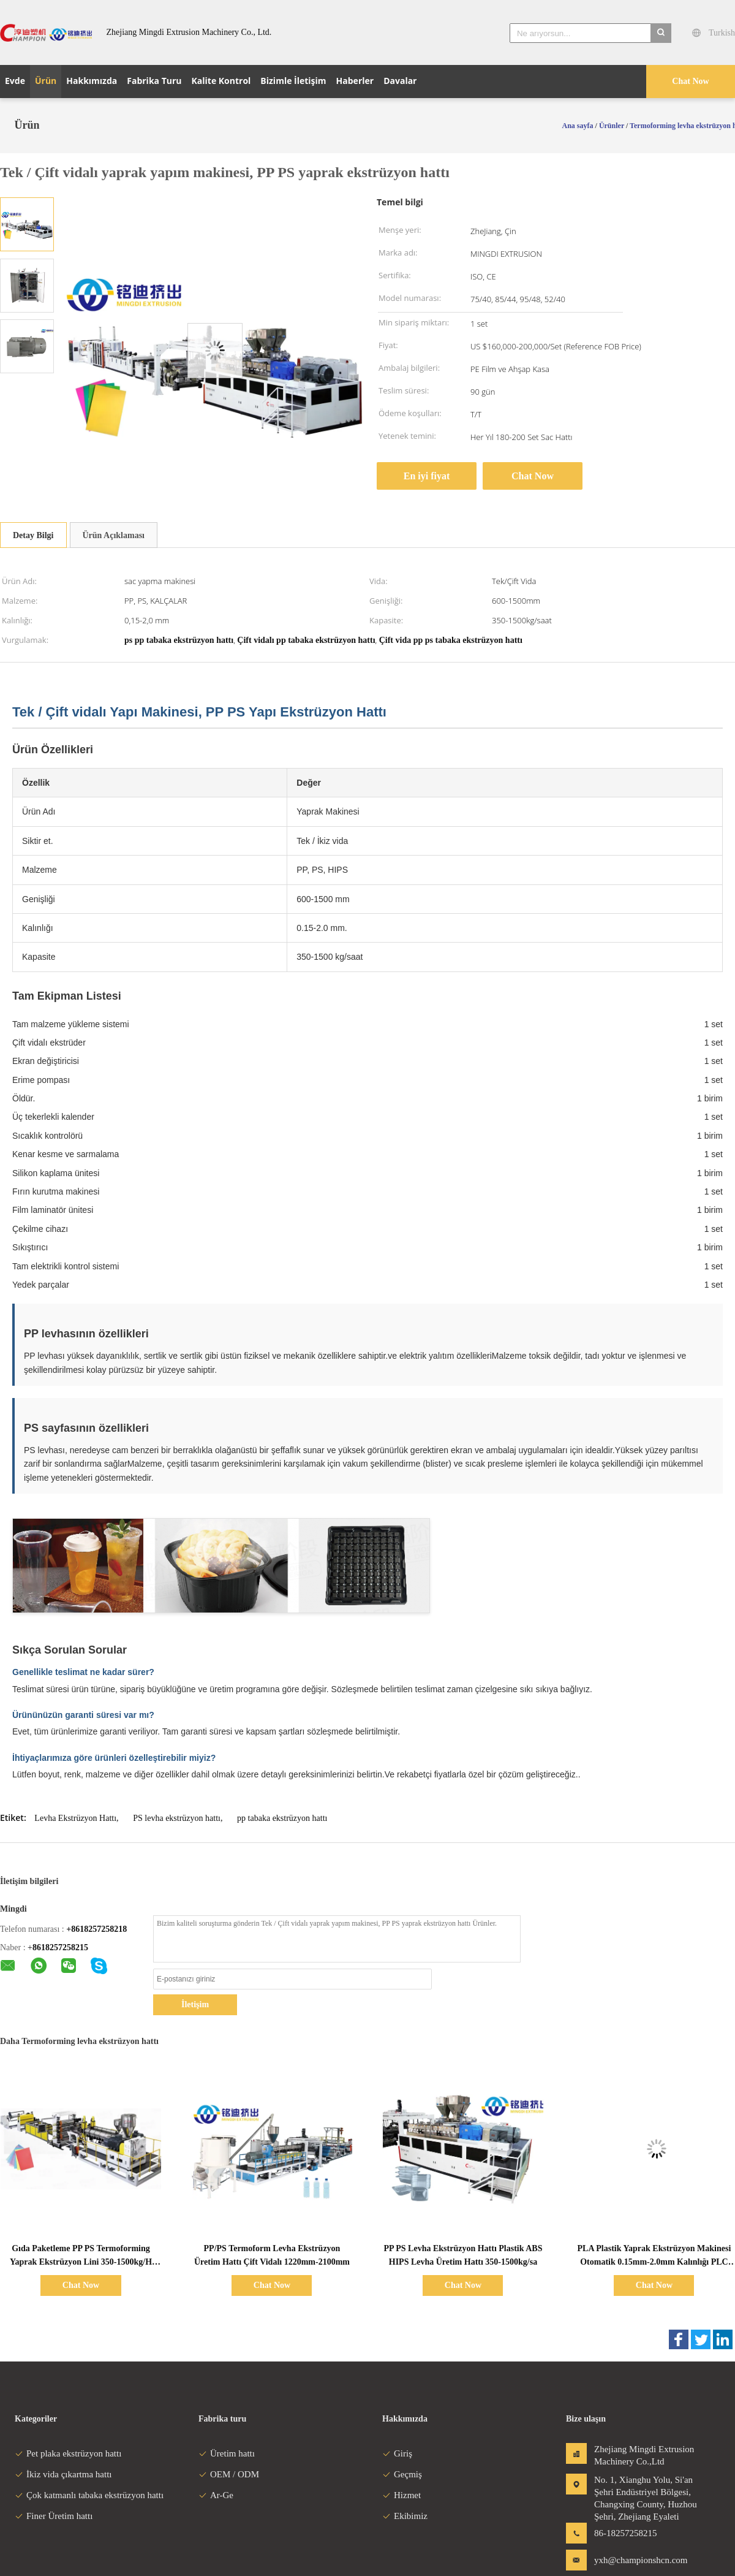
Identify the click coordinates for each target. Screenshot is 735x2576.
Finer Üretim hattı (53, 2516)
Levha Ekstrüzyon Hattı (75, 1818)
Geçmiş (402, 2474)
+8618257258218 (96, 1929)
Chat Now (690, 81)
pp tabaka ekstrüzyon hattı (282, 1818)
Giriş (397, 2453)
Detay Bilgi (33, 535)
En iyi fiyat (427, 476)
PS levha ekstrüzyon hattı (177, 1818)
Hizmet (401, 2495)
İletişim (195, 2004)
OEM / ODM (228, 2474)
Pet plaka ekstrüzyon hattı (68, 2453)
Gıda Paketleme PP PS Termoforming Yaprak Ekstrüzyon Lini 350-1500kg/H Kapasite (81, 2262)
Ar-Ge (215, 2495)
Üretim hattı (226, 2453)
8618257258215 (60, 1947)
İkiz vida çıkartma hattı (63, 2474)
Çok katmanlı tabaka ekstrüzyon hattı (89, 2495)
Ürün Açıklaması (114, 535)
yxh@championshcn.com (632, 2560)
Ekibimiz (405, 2516)
